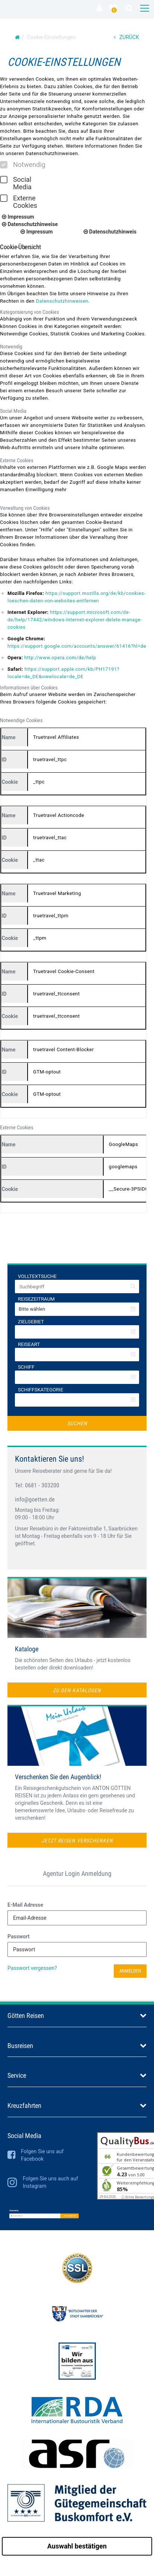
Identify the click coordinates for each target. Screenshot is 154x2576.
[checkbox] (3, 164)
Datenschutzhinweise (30, 224)
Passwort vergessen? (32, 1968)
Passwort (18, 1936)
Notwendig (22, 164)
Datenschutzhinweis (110, 232)
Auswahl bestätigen (77, 2546)
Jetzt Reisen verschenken (77, 1841)
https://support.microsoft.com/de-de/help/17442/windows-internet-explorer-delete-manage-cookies (74, 619)
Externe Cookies (18, 201)
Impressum (18, 217)
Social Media (16, 183)
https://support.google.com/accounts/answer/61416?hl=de (76, 646)
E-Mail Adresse (25, 1905)
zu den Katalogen (77, 1690)
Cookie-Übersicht (20, 247)
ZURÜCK (126, 37)
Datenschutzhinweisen (62, 301)
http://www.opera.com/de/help (60, 657)
